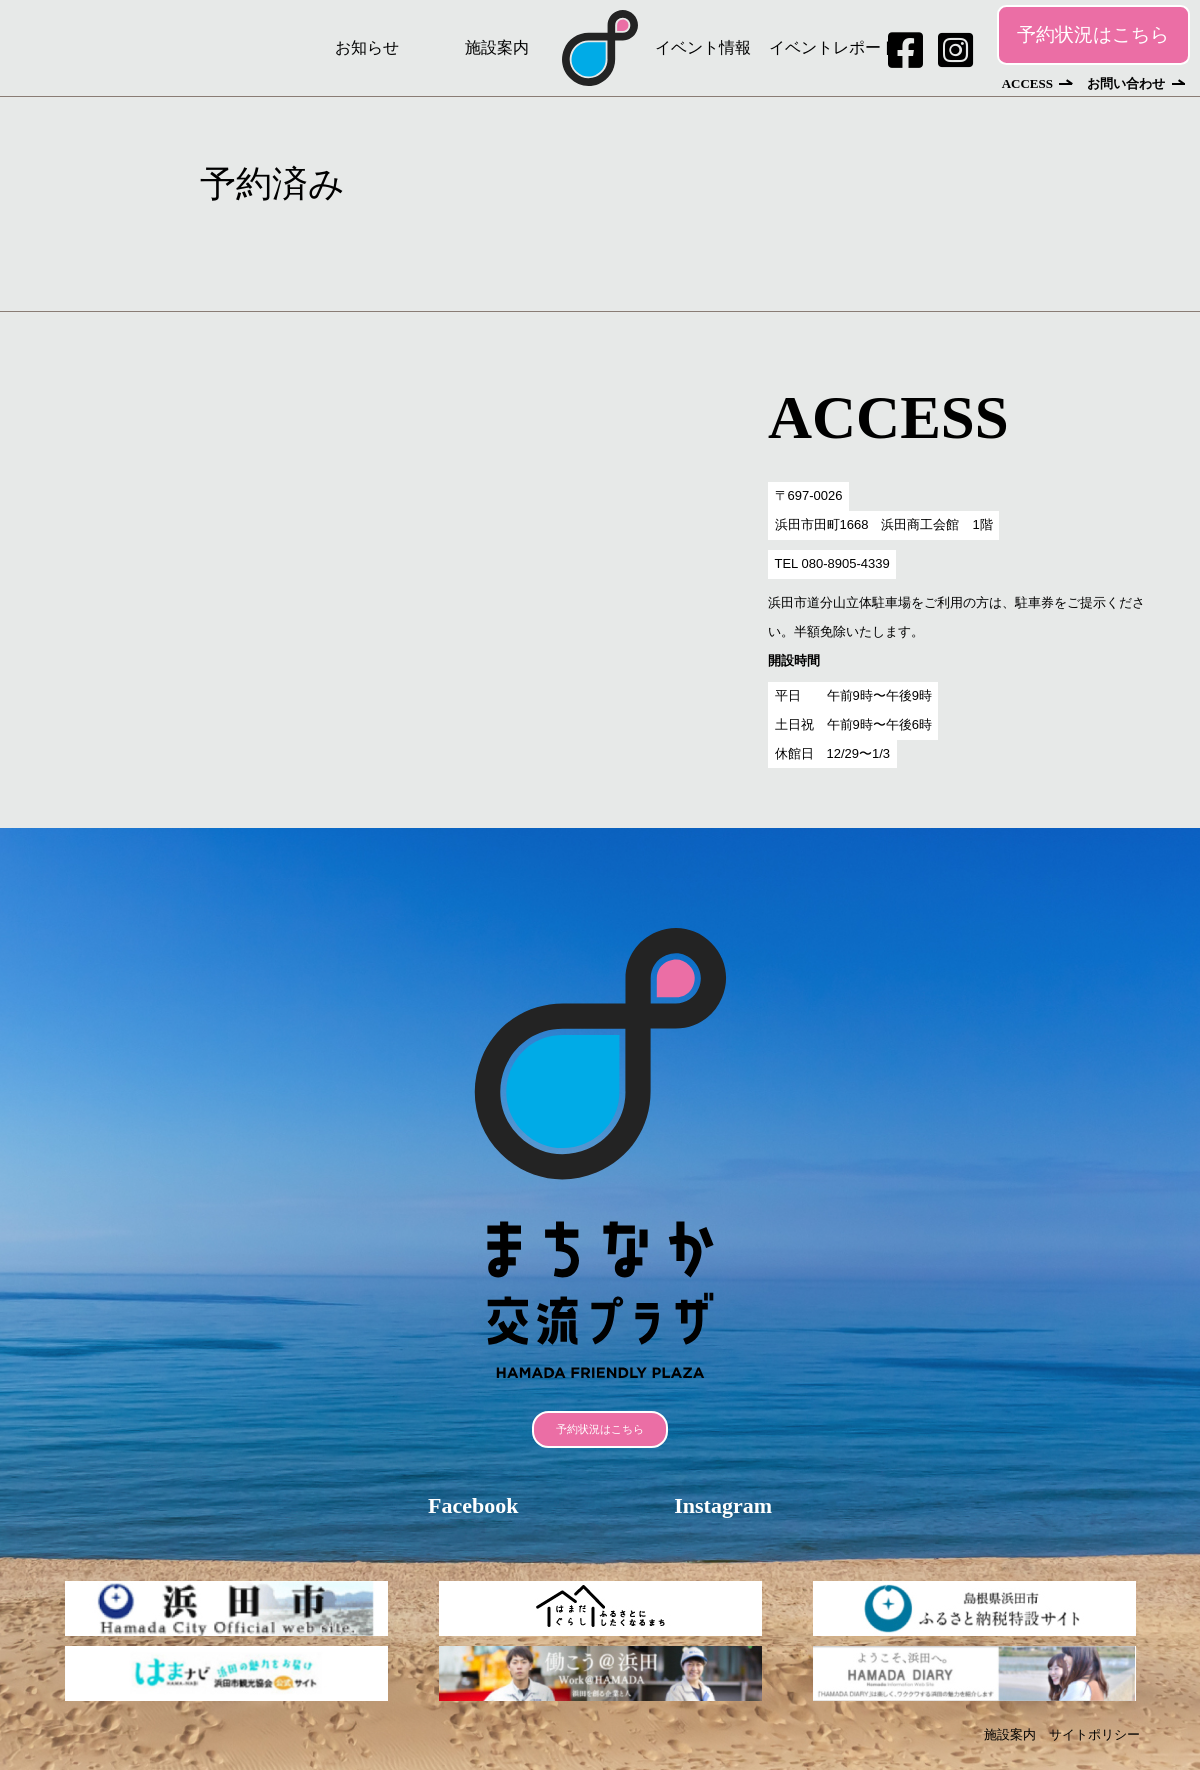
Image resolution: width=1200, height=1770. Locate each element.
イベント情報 (703, 47)
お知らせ (367, 47)
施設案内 (497, 47)
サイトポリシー (1094, 1734)
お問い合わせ (1126, 83)
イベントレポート (833, 47)
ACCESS (1027, 83)
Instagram (723, 1505)
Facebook (473, 1505)
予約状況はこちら (1093, 34)
